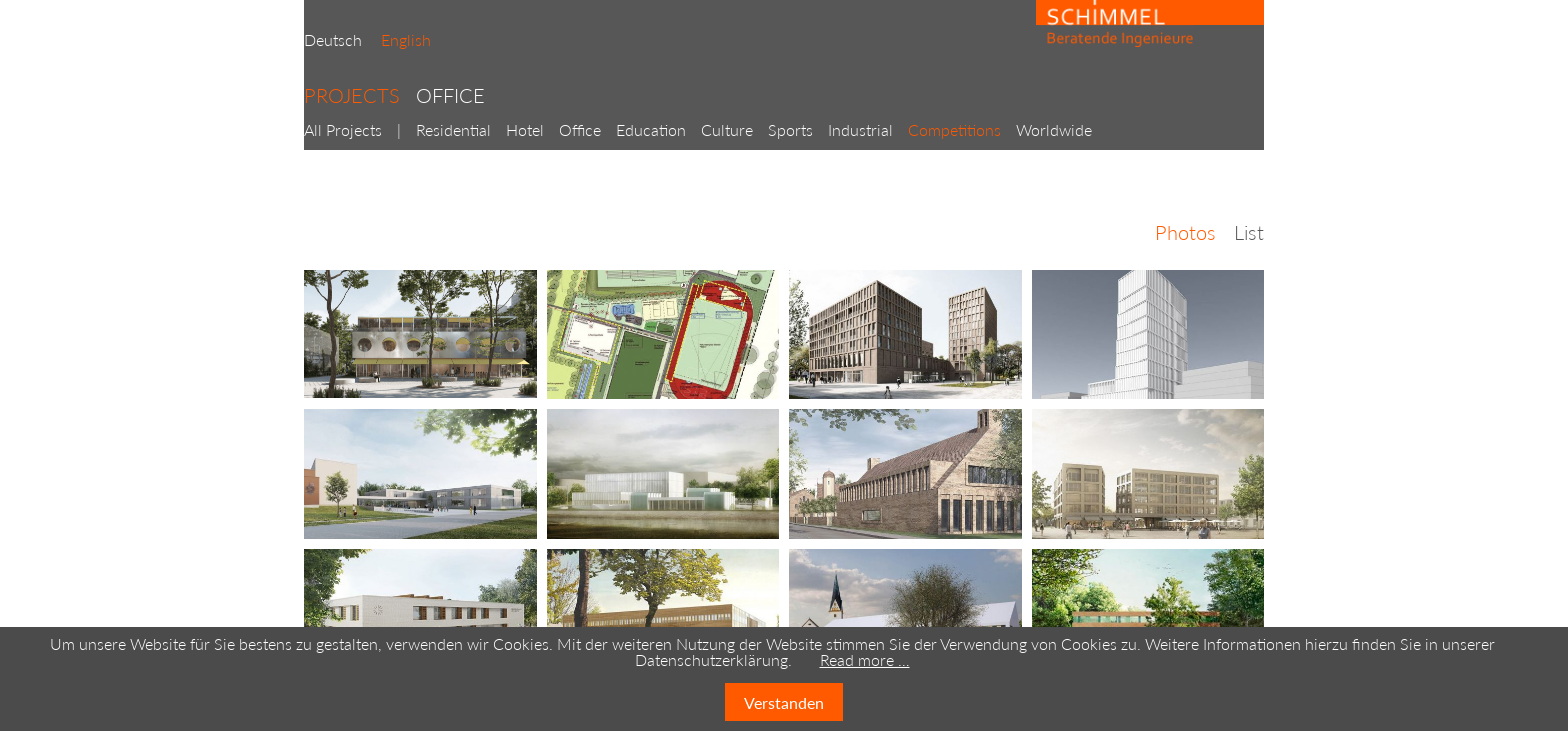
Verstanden (784, 702)
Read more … (865, 659)
